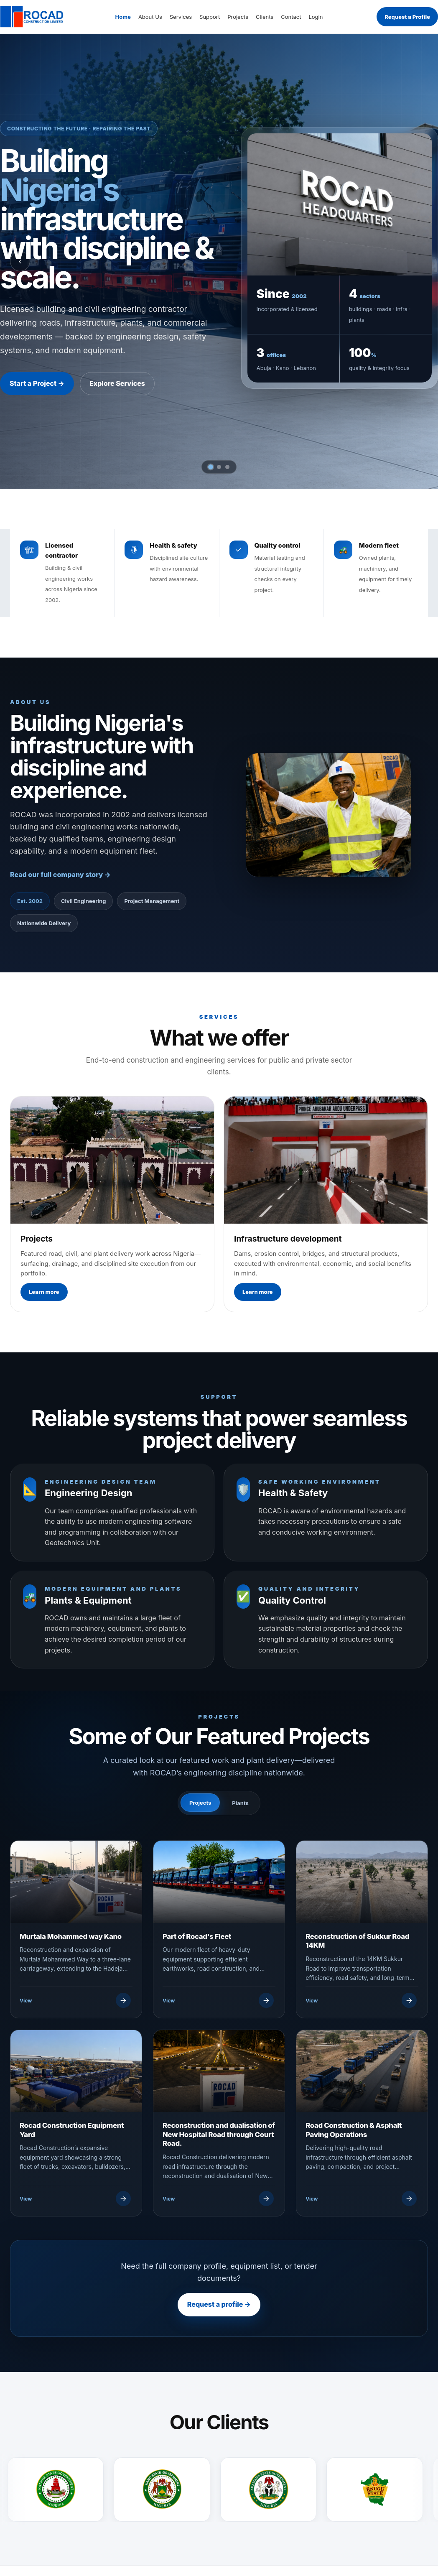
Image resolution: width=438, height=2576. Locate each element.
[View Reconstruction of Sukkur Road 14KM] (361, 2000)
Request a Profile (407, 16)
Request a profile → (219, 2304)
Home (123, 16)
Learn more (44, 1291)
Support (209, 16)
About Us (150, 16)
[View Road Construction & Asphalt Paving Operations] (361, 2198)
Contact (291, 16)
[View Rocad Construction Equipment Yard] (75, 2198)
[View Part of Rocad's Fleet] (218, 2000)
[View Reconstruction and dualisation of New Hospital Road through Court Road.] (218, 2198)
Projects (237, 16)
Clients (264, 16)
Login (315, 16)
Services (181, 16)
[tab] (210, 466)
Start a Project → (37, 383)
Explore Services (117, 383)
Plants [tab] (240, 1803)
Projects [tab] (200, 1802)
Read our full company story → (60, 874)
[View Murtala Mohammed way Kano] (75, 2000)
